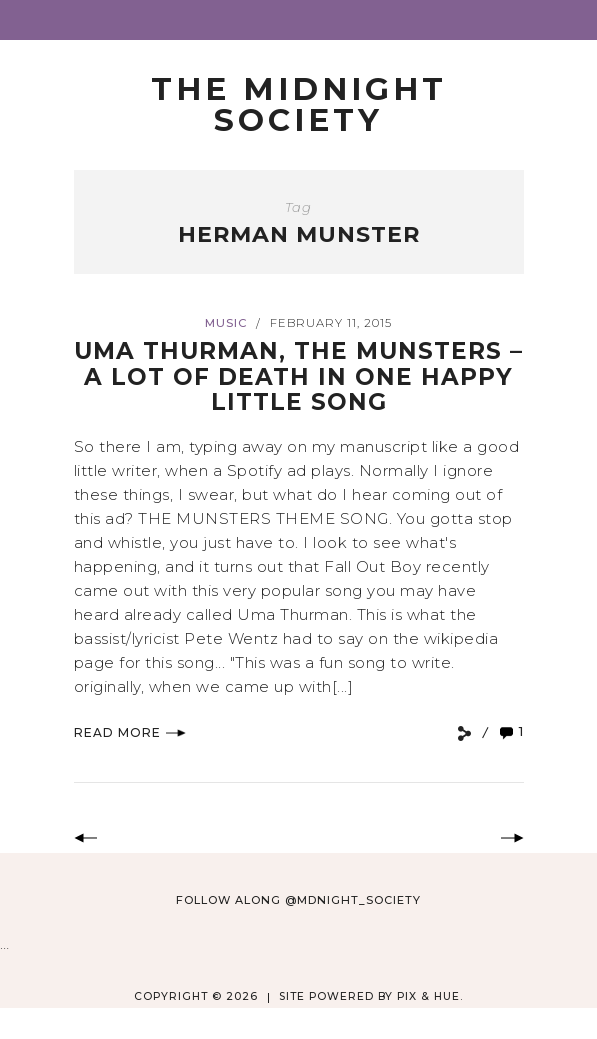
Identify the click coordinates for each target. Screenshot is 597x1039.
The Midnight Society (299, 104)
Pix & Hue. (430, 996)
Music (226, 323)
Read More (130, 732)
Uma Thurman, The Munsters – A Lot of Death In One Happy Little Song (298, 376)
